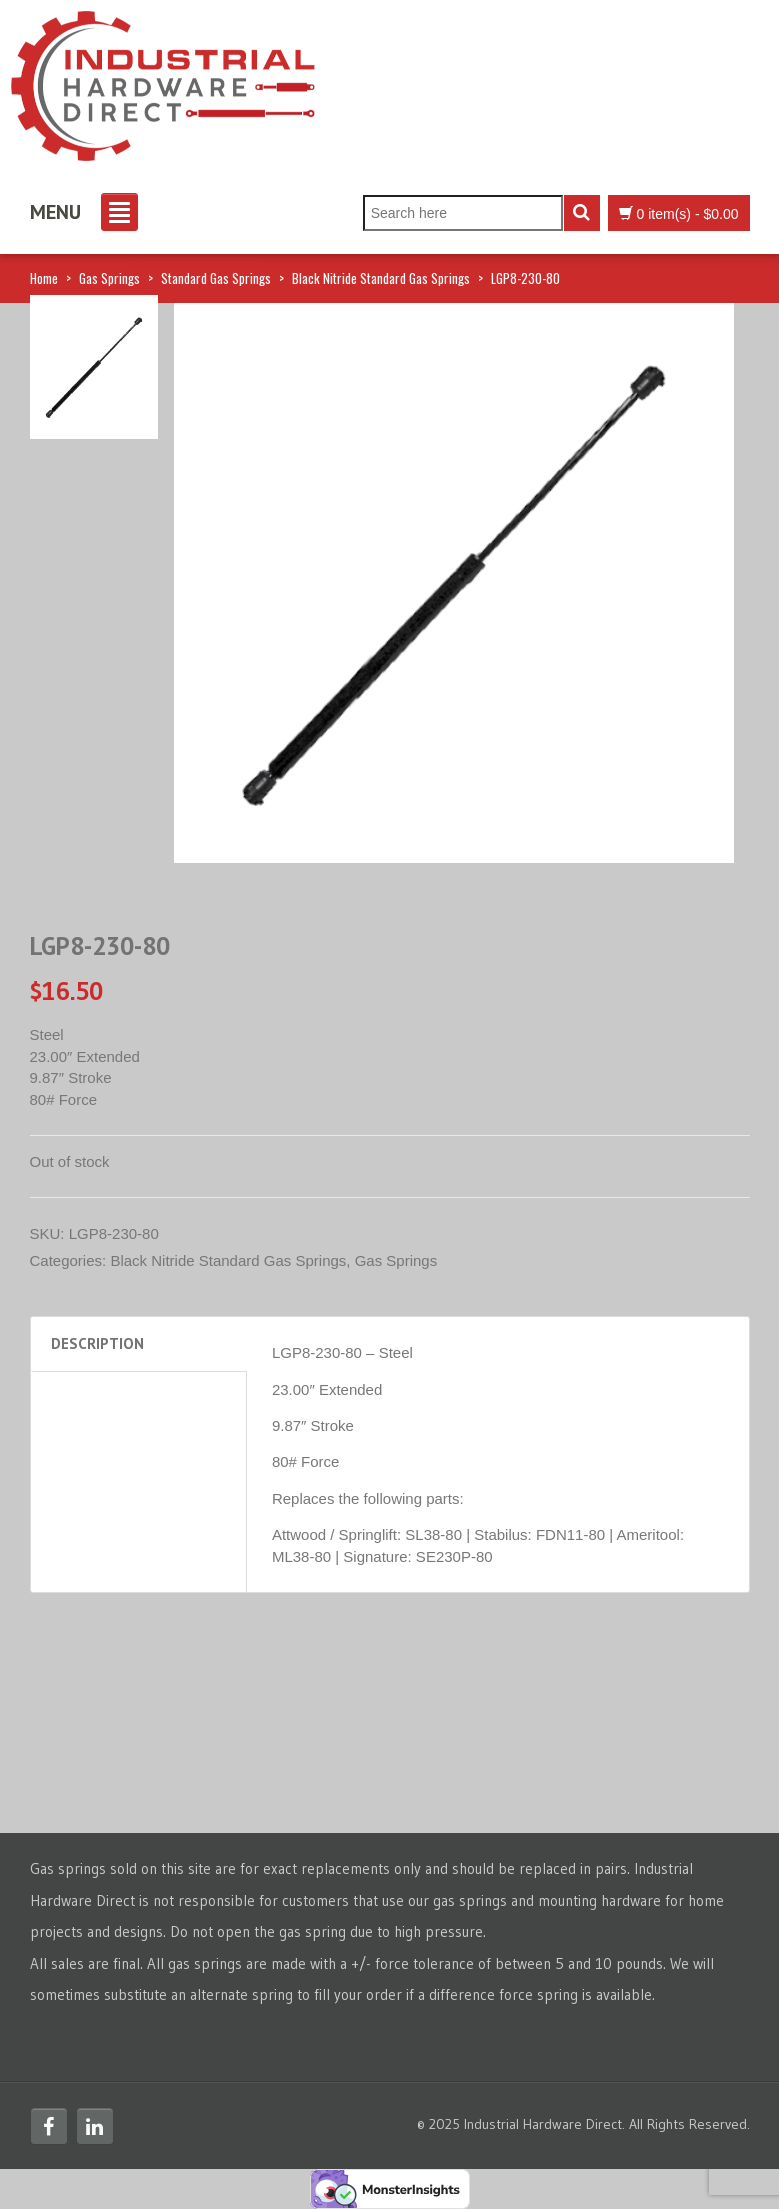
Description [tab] (97, 1343)
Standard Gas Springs (216, 278)
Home (44, 278)
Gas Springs (109, 278)
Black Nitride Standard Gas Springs (381, 278)
